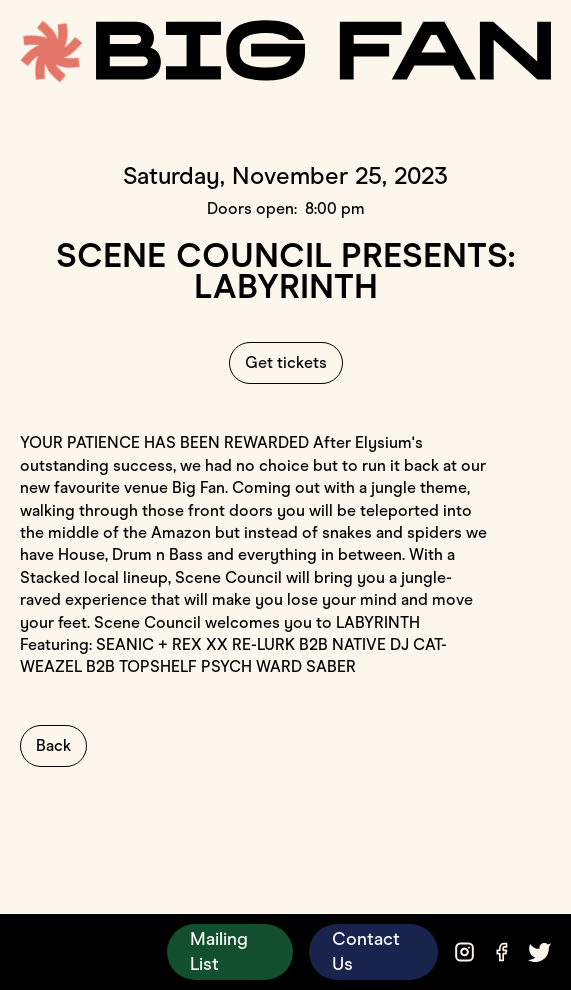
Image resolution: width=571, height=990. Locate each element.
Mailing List (219, 951)
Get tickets (286, 362)
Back (53, 745)
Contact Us (366, 951)
